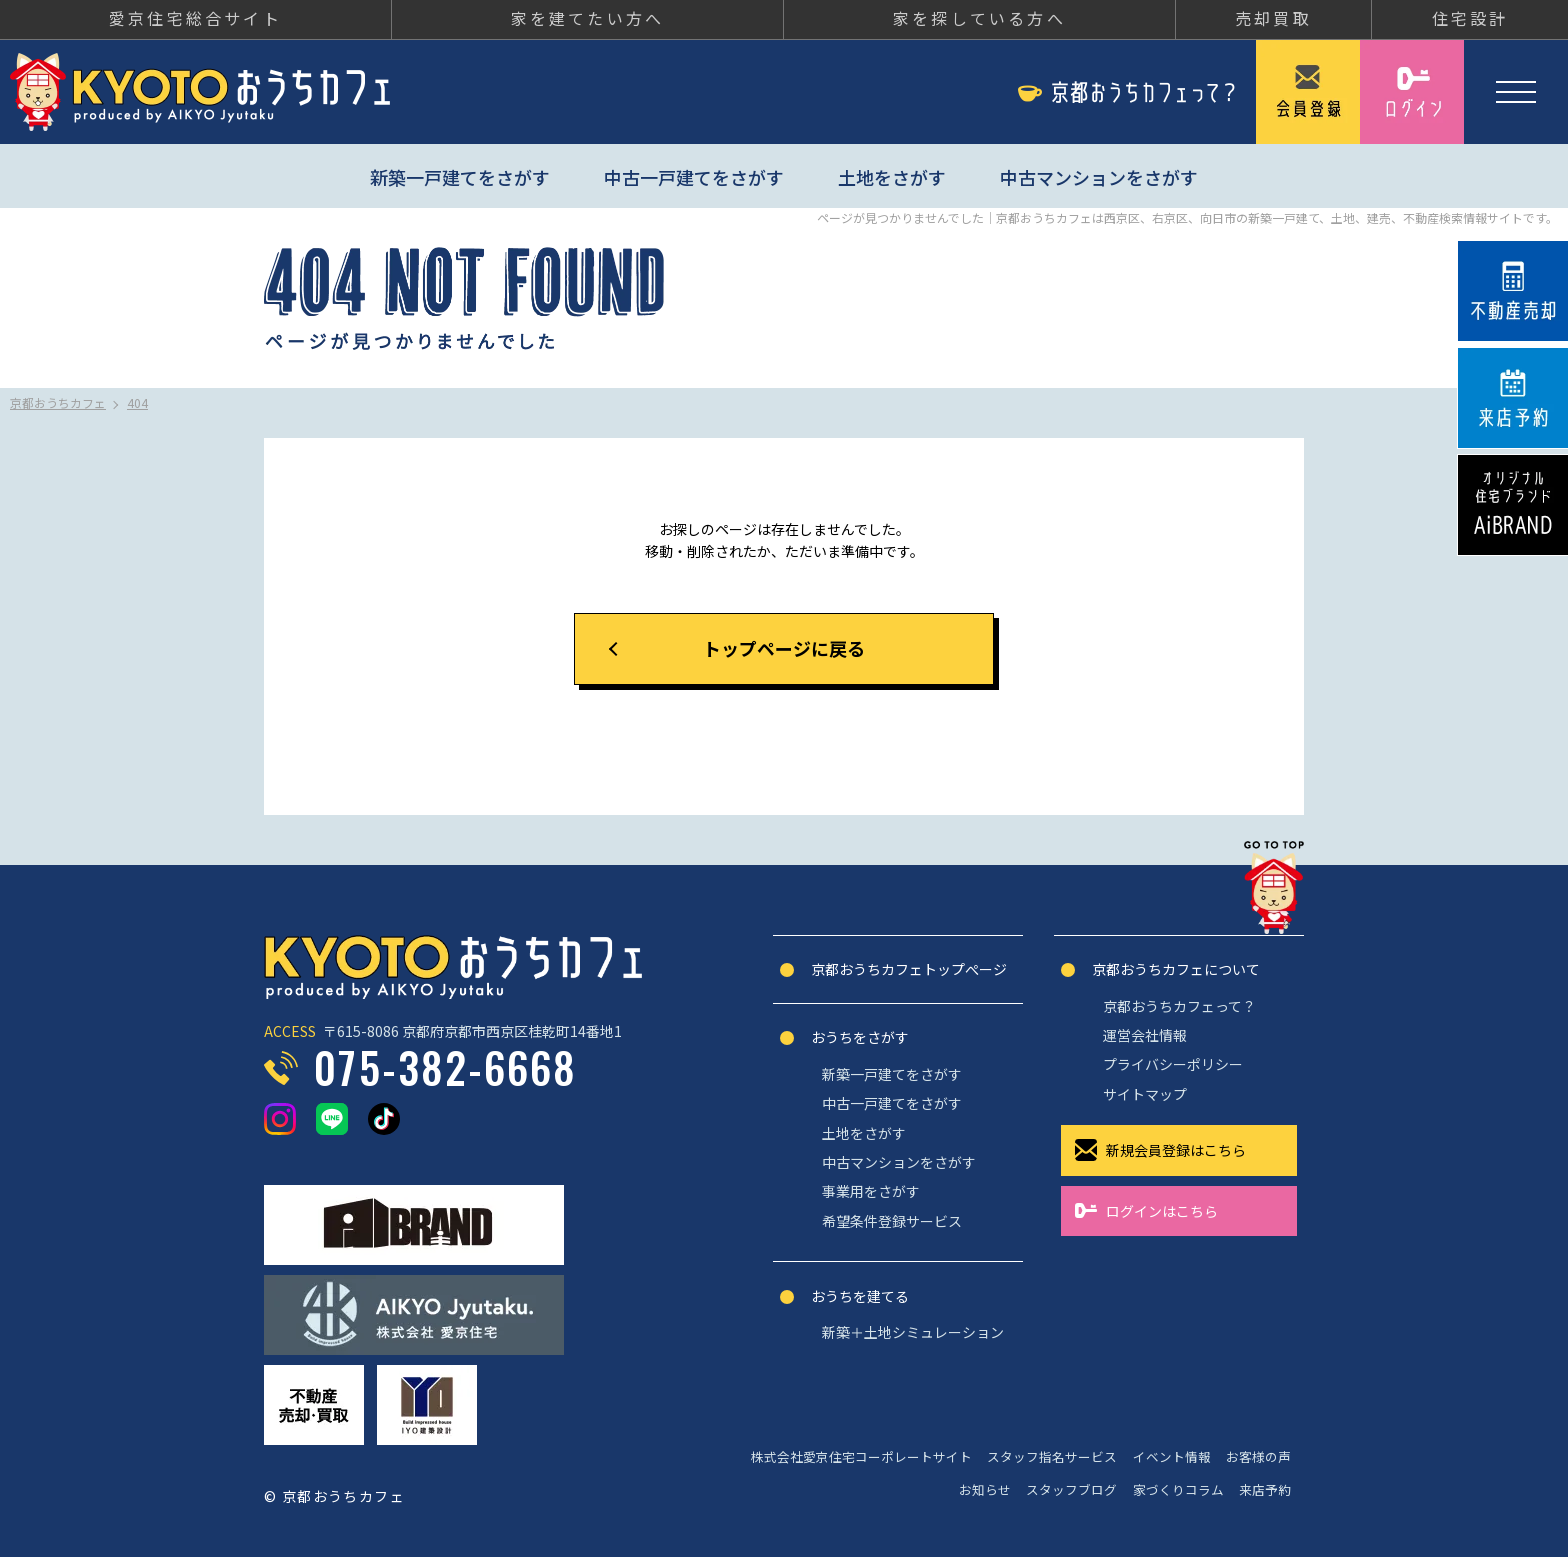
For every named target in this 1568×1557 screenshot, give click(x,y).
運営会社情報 (1145, 1035)
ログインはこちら (1162, 1211)
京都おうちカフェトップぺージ (909, 969)
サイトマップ (1145, 1094)
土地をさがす (892, 177)
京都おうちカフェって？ (1179, 1006)
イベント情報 (1172, 1456)
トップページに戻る (784, 648)
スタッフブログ (1071, 1489)
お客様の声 (1258, 1456)
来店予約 (1265, 1489)
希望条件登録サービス (892, 1221)
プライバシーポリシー (1173, 1064)
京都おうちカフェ (200, 92)
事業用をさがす (871, 1191)
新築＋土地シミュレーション (913, 1332)
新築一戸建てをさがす (460, 177)
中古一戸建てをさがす (694, 177)
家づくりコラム (1178, 1489)
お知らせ (985, 1489)
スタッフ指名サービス (1052, 1456)
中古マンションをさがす (1099, 177)
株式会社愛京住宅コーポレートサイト (861, 1456)
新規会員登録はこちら (1176, 1150)
